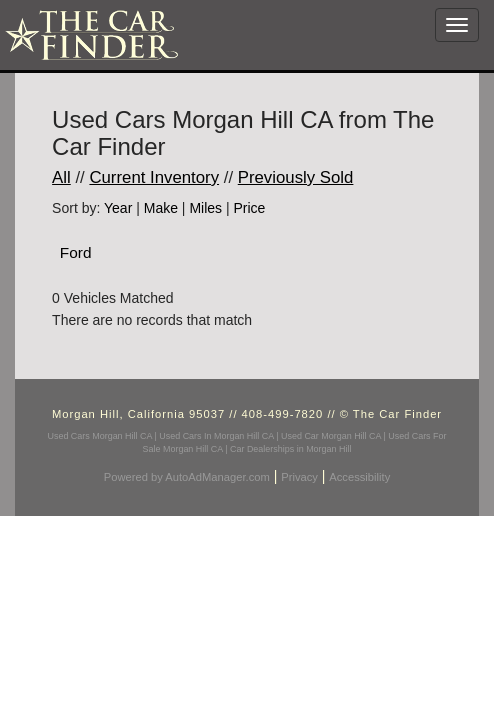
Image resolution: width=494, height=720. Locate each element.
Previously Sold (296, 177)
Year (118, 208)
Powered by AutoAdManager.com (187, 477)
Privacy (299, 477)
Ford (76, 252)
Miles (205, 208)
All (61, 177)
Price (249, 208)
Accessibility (359, 477)
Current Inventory (154, 177)
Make (161, 208)
